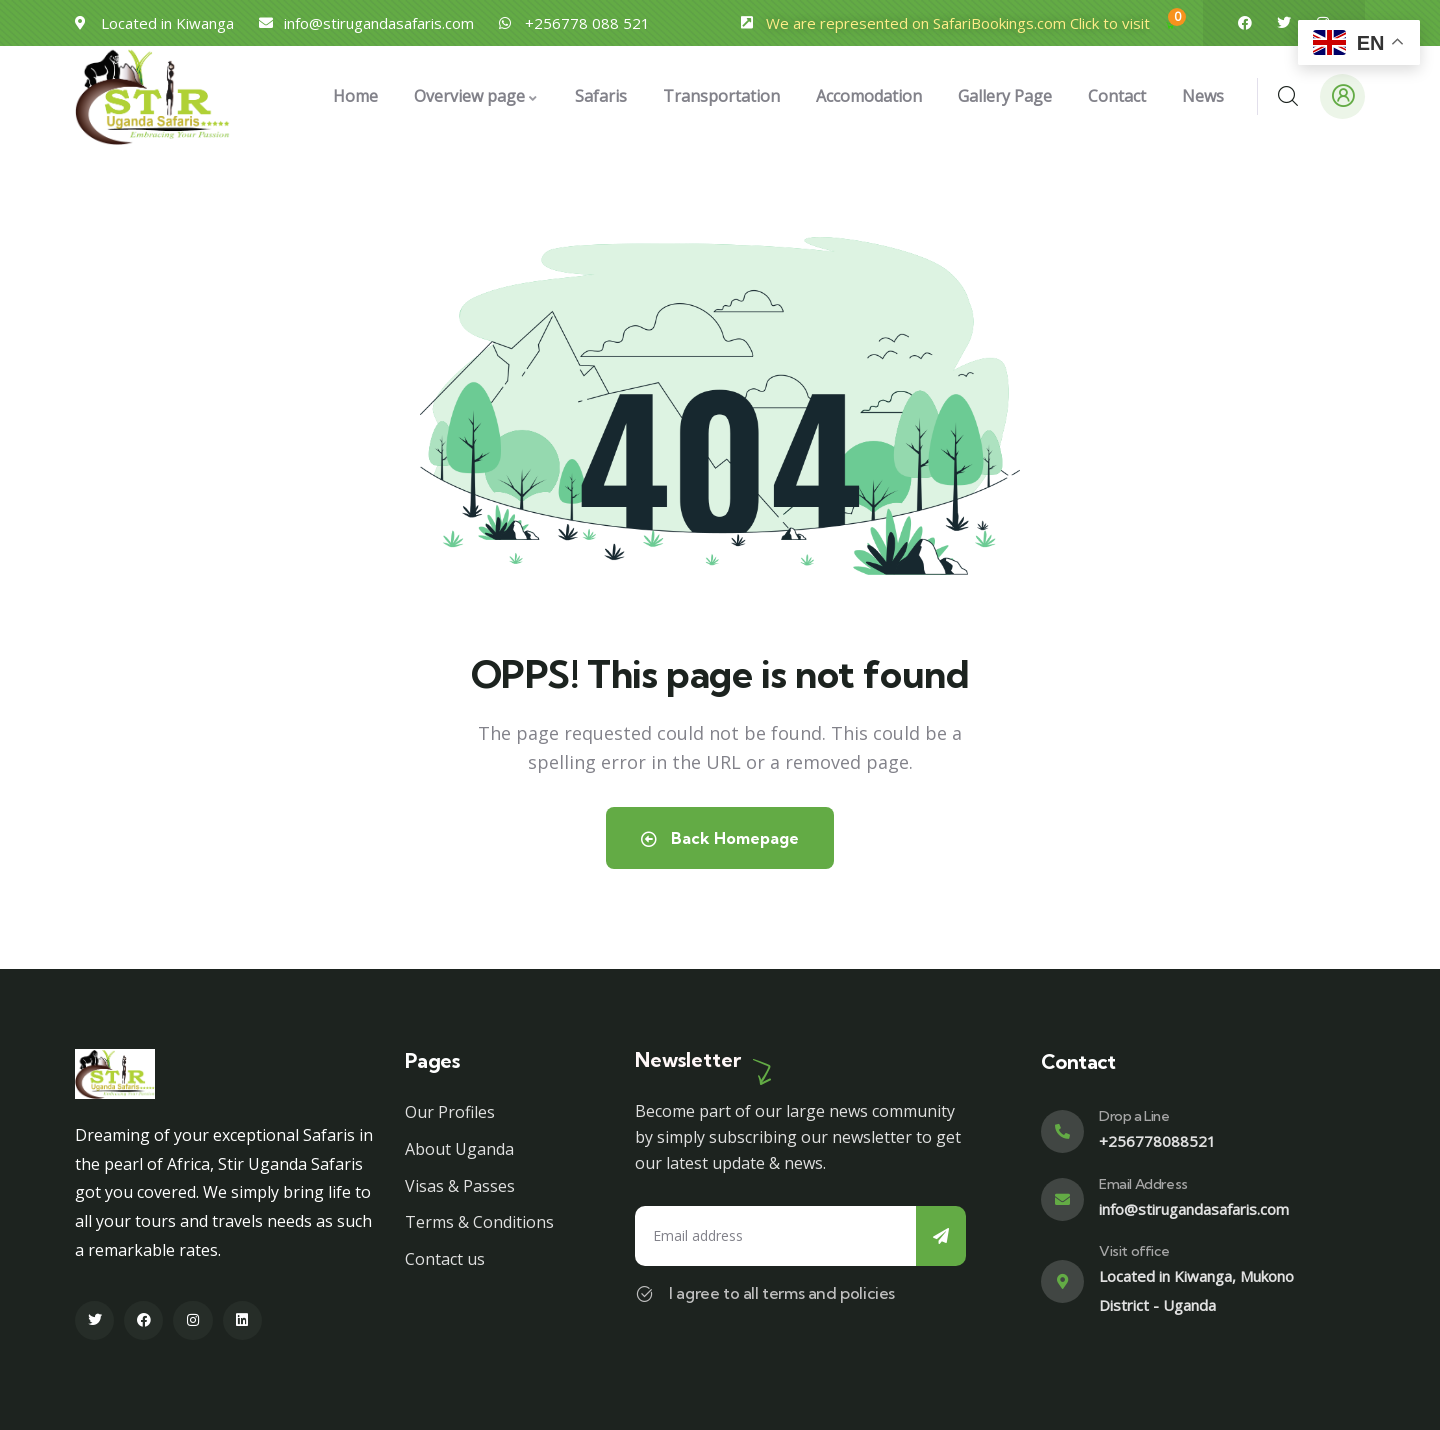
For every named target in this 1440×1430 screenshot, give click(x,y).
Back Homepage (720, 838)
